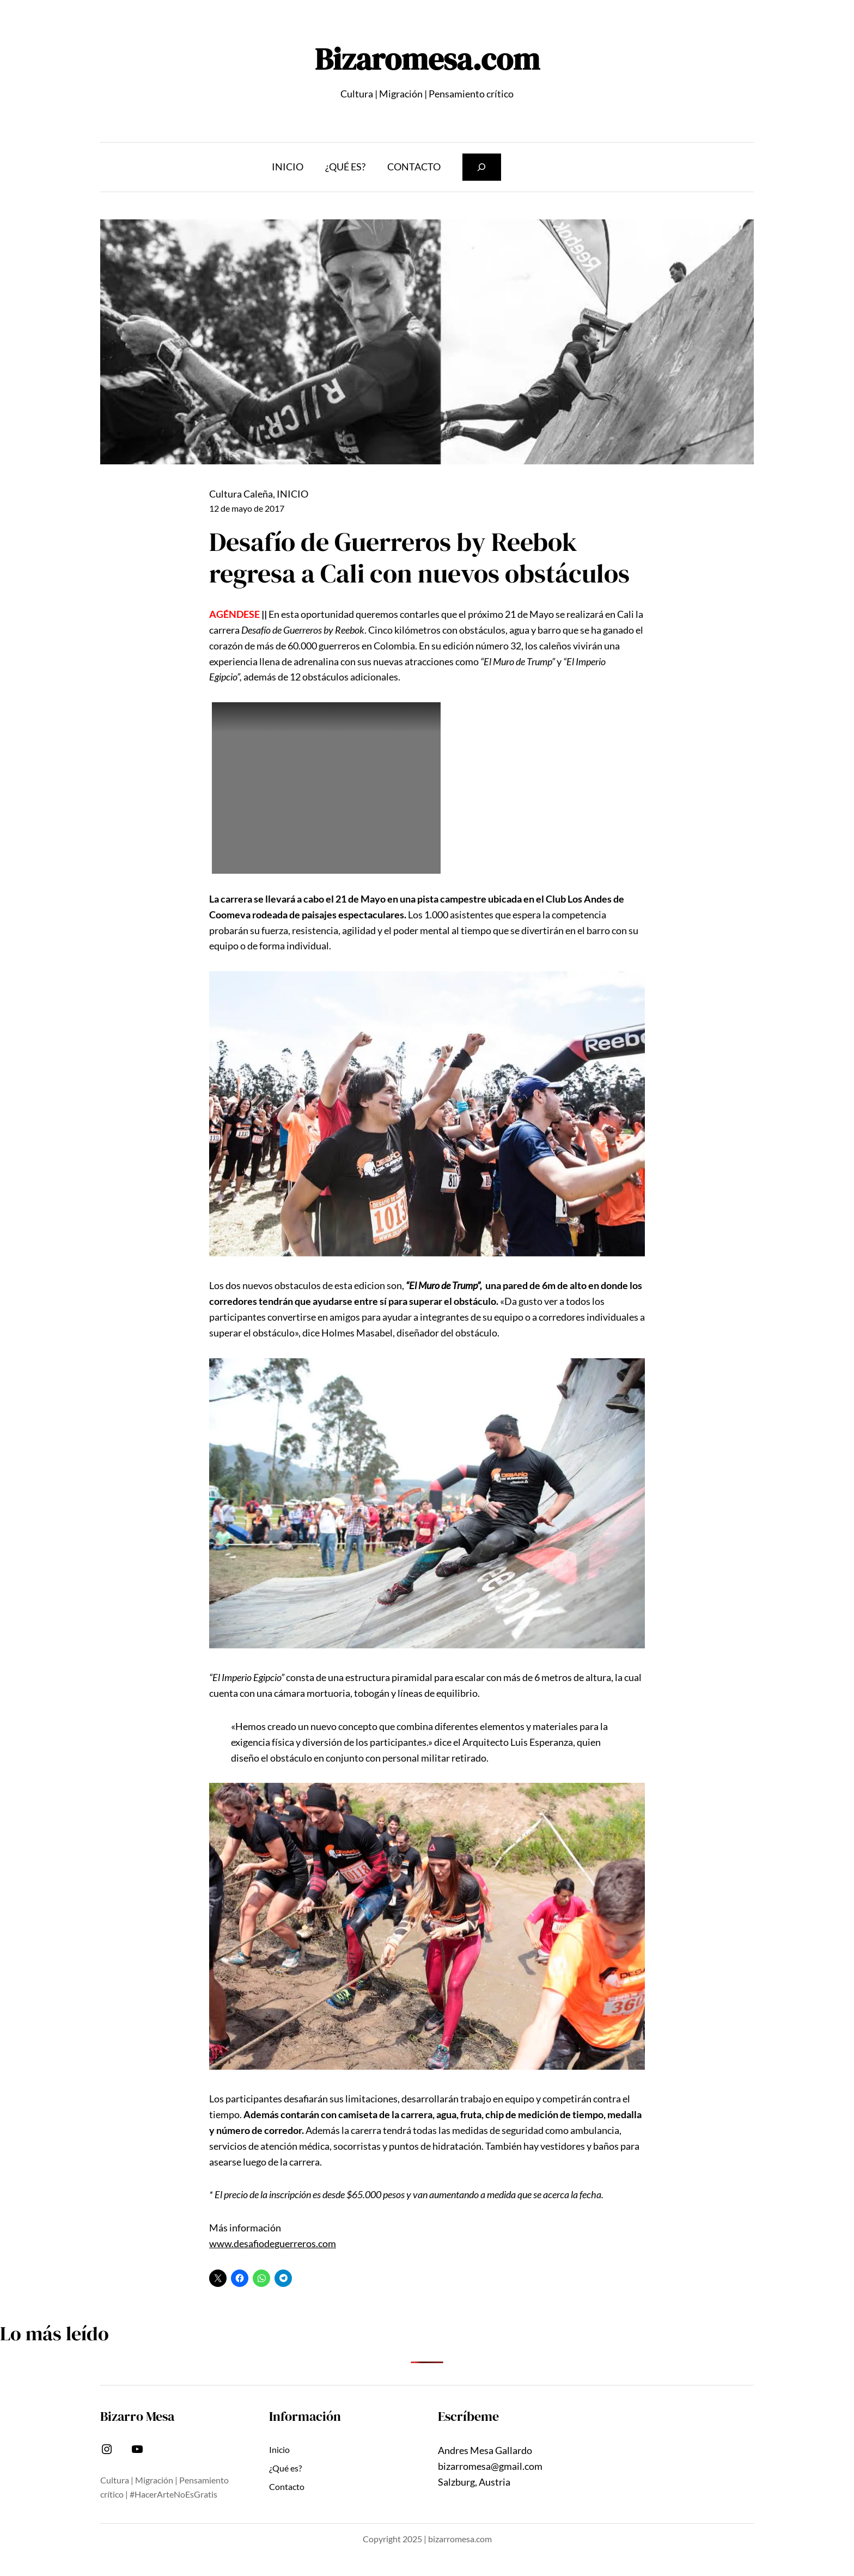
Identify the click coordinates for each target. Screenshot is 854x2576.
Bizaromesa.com (427, 59)
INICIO (292, 494)
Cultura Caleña (241, 494)
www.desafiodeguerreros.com (272, 2243)
